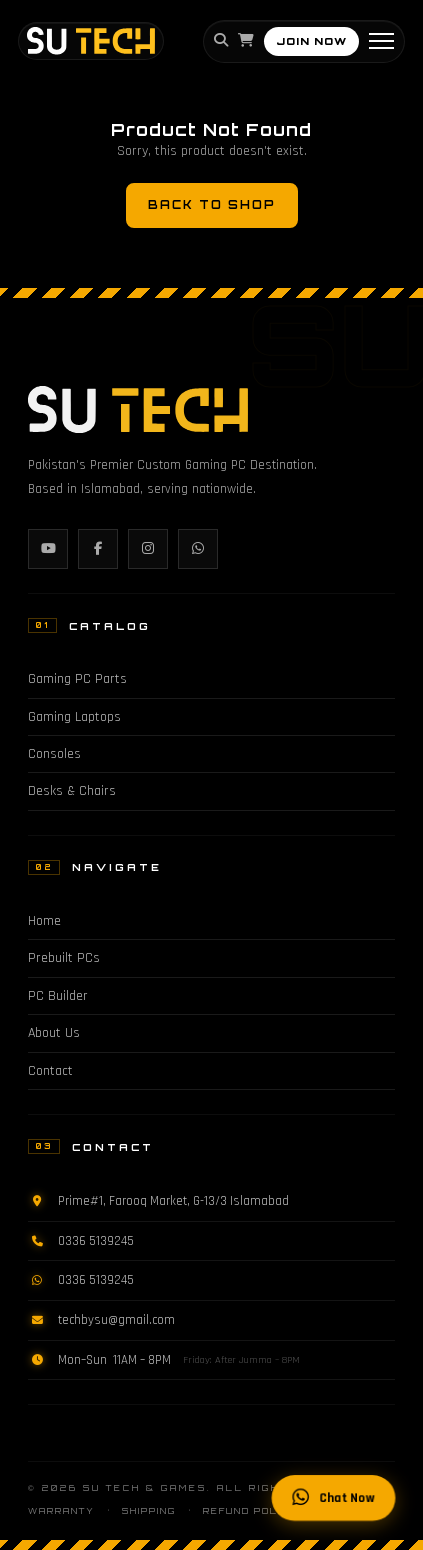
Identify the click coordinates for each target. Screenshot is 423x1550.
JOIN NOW (311, 41)
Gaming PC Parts (77, 679)
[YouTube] (48, 549)
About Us (54, 1033)
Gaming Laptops (74, 717)
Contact (50, 1071)
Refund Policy (250, 1511)
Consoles (54, 754)
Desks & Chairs (72, 791)
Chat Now (333, 1498)
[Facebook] (98, 549)
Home (44, 921)
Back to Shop (212, 205)
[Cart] (246, 41)
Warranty (61, 1511)
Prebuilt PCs (64, 958)
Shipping (149, 1511)
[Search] (221, 41)
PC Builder (58, 996)
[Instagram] (148, 549)
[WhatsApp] (198, 549)
